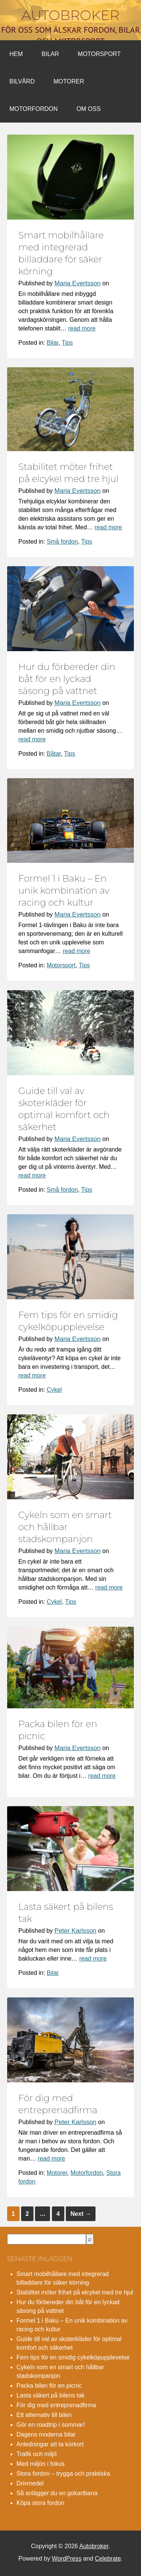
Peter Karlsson (76, 1930)
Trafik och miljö (37, 2454)
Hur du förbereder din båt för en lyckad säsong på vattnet (66, 678)
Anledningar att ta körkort (50, 2444)
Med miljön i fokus (41, 2464)
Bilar (50, 54)
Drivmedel (30, 2483)
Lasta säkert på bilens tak (51, 2395)
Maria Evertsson (78, 283)
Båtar (54, 753)
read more (82, 328)
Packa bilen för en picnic (49, 2385)
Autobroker (70, 15)
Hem (16, 54)
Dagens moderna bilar (46, 2434)
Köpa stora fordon (40, 2503)
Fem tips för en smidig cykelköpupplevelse (73, 2357)
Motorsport (99, 54)
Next (80, 2214)
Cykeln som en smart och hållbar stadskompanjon (65, 1526)
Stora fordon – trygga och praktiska (63, 2473)
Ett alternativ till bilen (44, 2415)
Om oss (89, 109)
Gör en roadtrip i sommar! (51, 2424)
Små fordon (62, 541)
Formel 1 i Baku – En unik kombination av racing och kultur (63, 890)
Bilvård (22, 81)
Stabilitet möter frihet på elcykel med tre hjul (75, 2292)
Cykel (54, 1389)
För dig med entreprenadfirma (56, 2405)
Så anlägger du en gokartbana (57, 2493)
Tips (67, 342)
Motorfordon (33, 109)
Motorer (68, 81)
